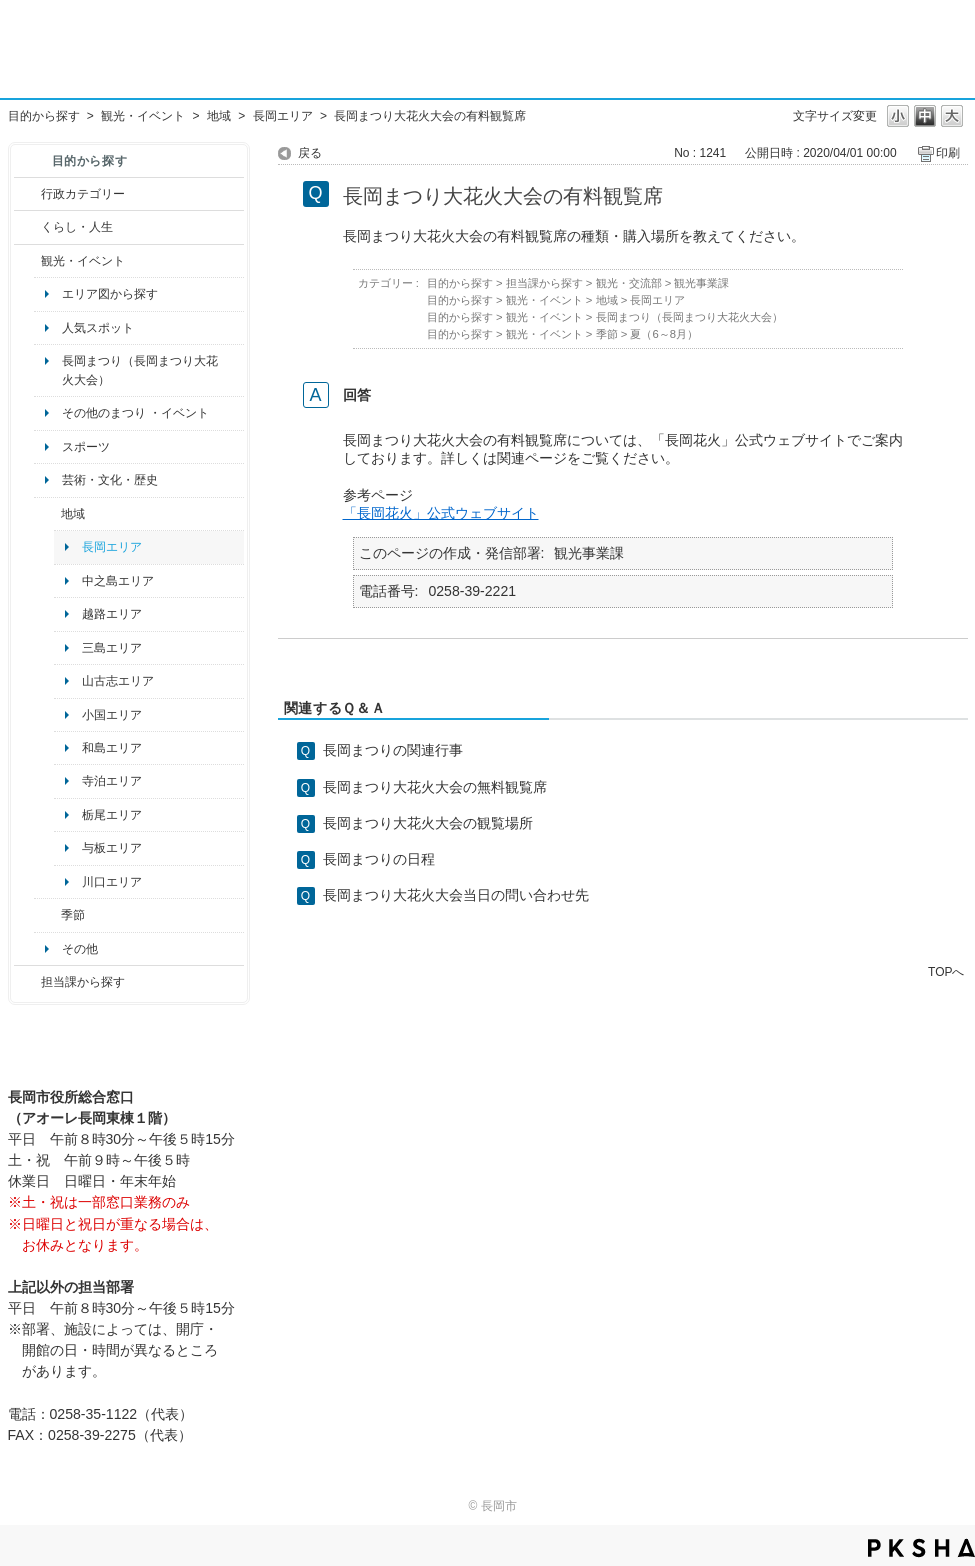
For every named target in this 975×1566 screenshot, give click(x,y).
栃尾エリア (112, 815)
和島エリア (112, 748)
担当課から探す (83, 982)
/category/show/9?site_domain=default (27, 982)
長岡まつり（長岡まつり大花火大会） (140, 370)
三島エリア (112, 648)
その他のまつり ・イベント (135, 413)
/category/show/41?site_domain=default (47, 514)
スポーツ (86, 447)
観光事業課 (701, 283)
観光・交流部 (629, 283)
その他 (80, 949)
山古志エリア (118, 681)
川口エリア (112, 882)
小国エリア (112, 715)
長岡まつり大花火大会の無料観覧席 (435, 787)
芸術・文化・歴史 (110, 480)
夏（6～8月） (664, 334)
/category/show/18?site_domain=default (27, 261)
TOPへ (946, 971)
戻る (310, 153)
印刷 (948, 153)
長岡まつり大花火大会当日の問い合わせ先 (456, 895)
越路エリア (112, 614)
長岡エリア (283, 116)
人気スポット (98, 328)
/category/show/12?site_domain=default (27, 227)
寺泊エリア (112, 781)
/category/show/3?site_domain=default (27, 194)
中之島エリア (118, 581)
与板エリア (112, 848)
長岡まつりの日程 (379, 859)
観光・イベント (143, 116)
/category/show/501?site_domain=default (47, 915)
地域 (219, 116)
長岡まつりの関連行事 (393, 750)
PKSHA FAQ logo (921, 1548)
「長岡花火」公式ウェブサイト (441, 513)
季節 (73, 915)
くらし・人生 (77, 227)
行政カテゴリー (83, 194)
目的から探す (44, 116)
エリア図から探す (110, 294)
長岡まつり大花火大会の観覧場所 (428, 823)
